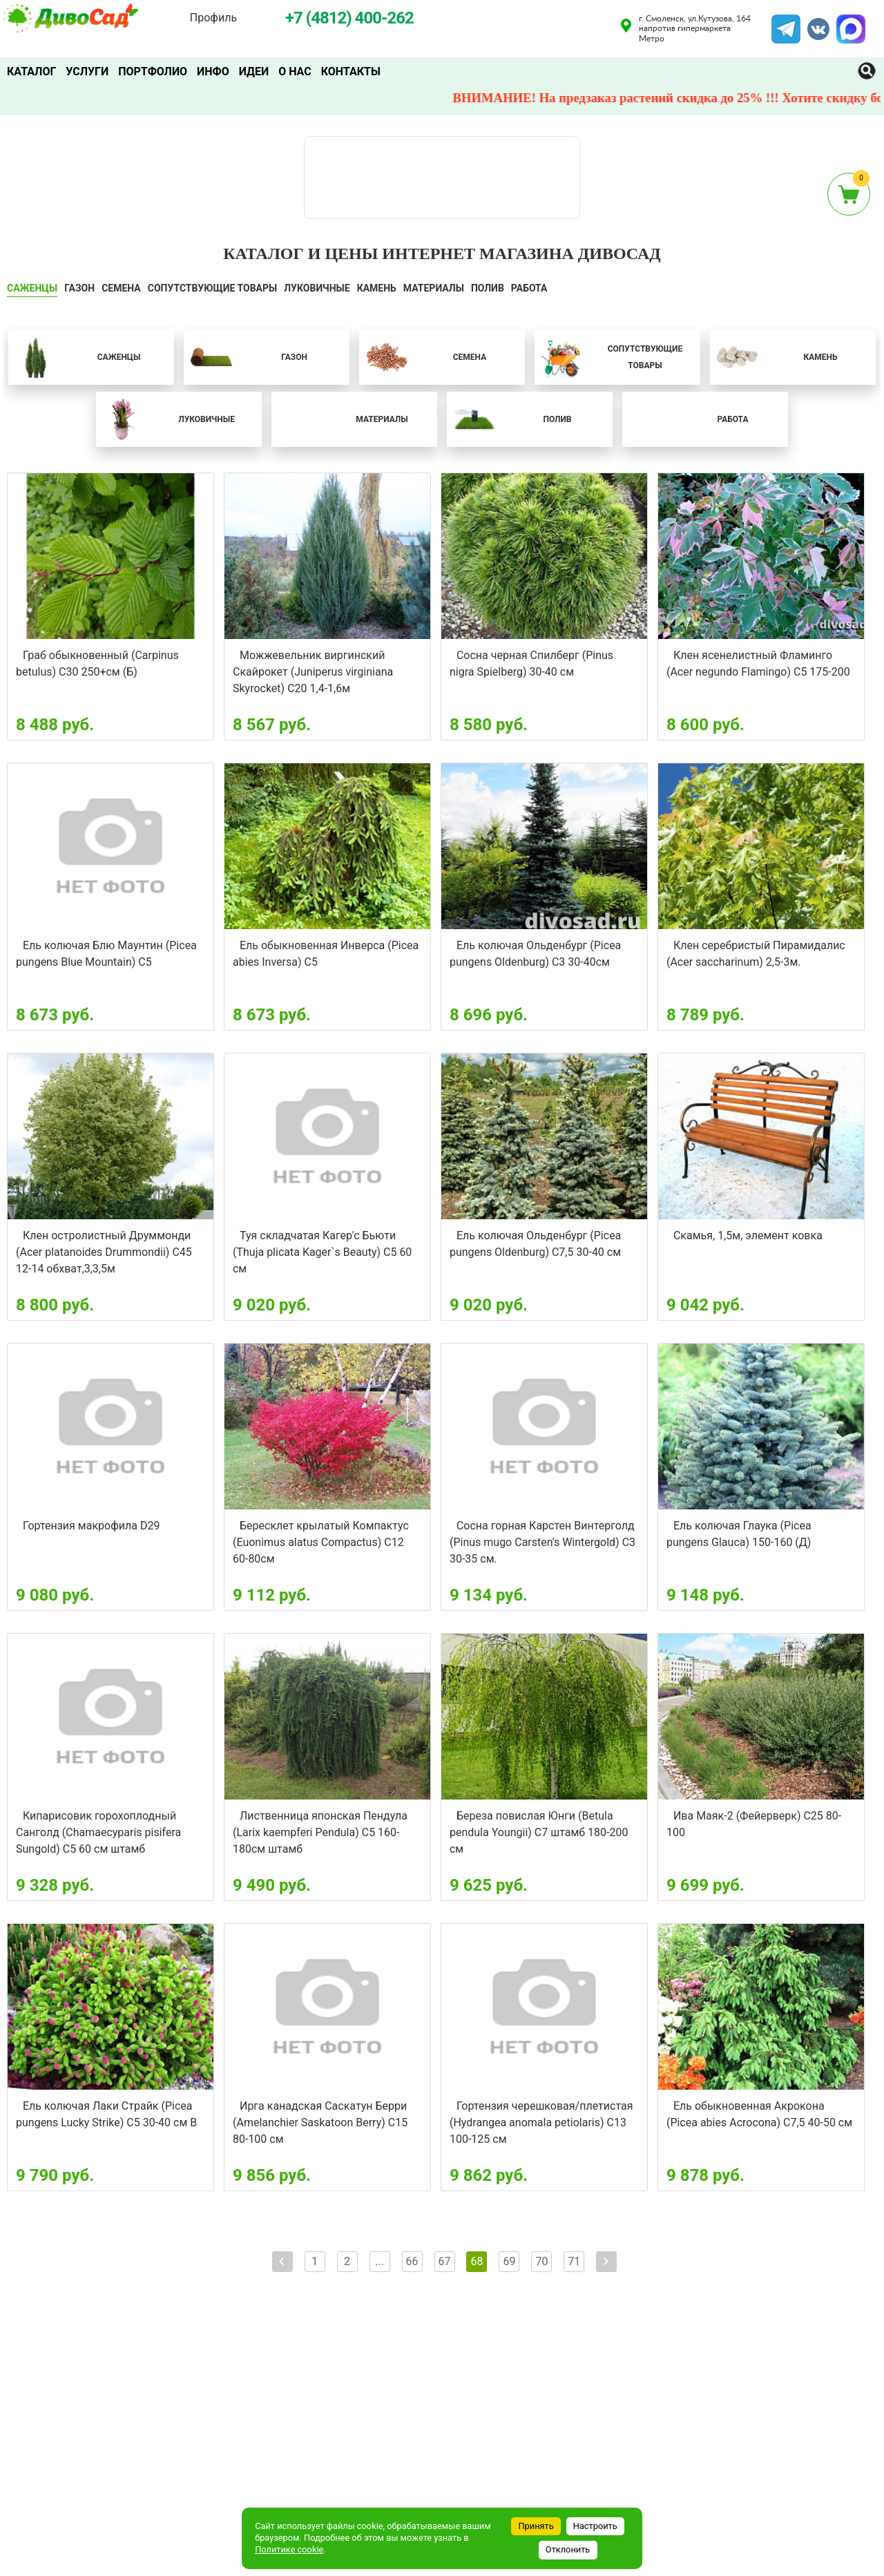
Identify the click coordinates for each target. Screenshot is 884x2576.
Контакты (351, 71)
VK (811, 22)
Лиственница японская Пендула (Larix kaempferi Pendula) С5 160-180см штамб (320, 1832)
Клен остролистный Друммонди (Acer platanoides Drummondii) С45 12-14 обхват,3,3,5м (104, 1252)
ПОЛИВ (487, 288)
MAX (848, 22)
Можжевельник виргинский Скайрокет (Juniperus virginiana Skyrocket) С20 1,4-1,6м (313, 672)
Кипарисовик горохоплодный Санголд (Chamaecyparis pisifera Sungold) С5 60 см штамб (98, 1832)
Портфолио (152, 71)
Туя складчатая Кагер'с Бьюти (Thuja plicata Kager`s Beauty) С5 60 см (322, 1252)
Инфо (213, 71)
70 (541, 2261)
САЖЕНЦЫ (32, 288)
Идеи (254, 71)
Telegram (785, 22)
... (379, 2261)
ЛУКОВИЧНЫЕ (316, 288)
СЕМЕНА (121, 288)
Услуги (87, 71)
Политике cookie (289, 2549)
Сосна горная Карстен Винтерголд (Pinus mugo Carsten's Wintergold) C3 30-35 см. (542, 1542)
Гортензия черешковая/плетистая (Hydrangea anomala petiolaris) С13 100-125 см (541, 2122)
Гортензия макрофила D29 (91, 1525)
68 (476, 2261)
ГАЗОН (79, 288)
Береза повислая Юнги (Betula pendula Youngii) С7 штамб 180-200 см (539, 1832)
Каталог (31, 71)
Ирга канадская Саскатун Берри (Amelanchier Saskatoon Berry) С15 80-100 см (320, 2122)
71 (574, 2261)
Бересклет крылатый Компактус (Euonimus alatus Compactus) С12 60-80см (321, 1542)
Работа (529, 288)
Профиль (213, 17)
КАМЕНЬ (376, 288)
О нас (294, 71)
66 (412, 2261)
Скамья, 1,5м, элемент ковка (748, 1235)
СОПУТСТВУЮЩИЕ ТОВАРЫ (213, 288)
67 (445, 2261)
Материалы (433, 288)
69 (509, 2261)
